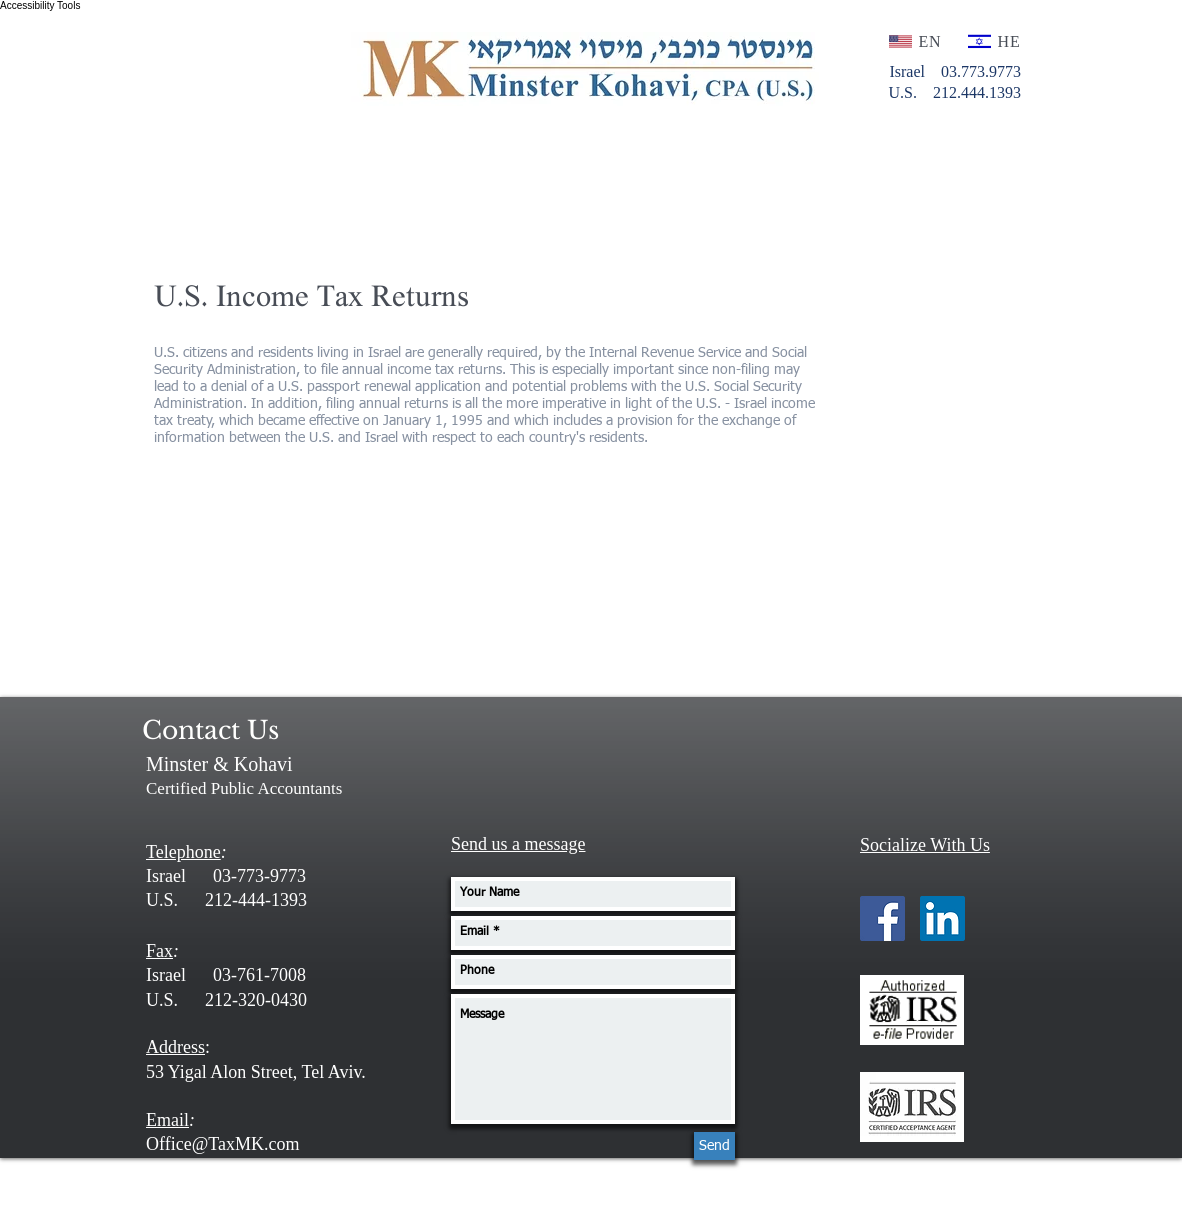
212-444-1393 (256, 900)
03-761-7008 (259, 975)
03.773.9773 (981, 71)
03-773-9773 (259, 876)
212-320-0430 (256, 1000)
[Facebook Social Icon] (882, 918)
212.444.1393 (975, 92)
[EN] (916, 41)
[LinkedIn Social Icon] (942, 918)
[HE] (995, 41)
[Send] (714, 1146)
